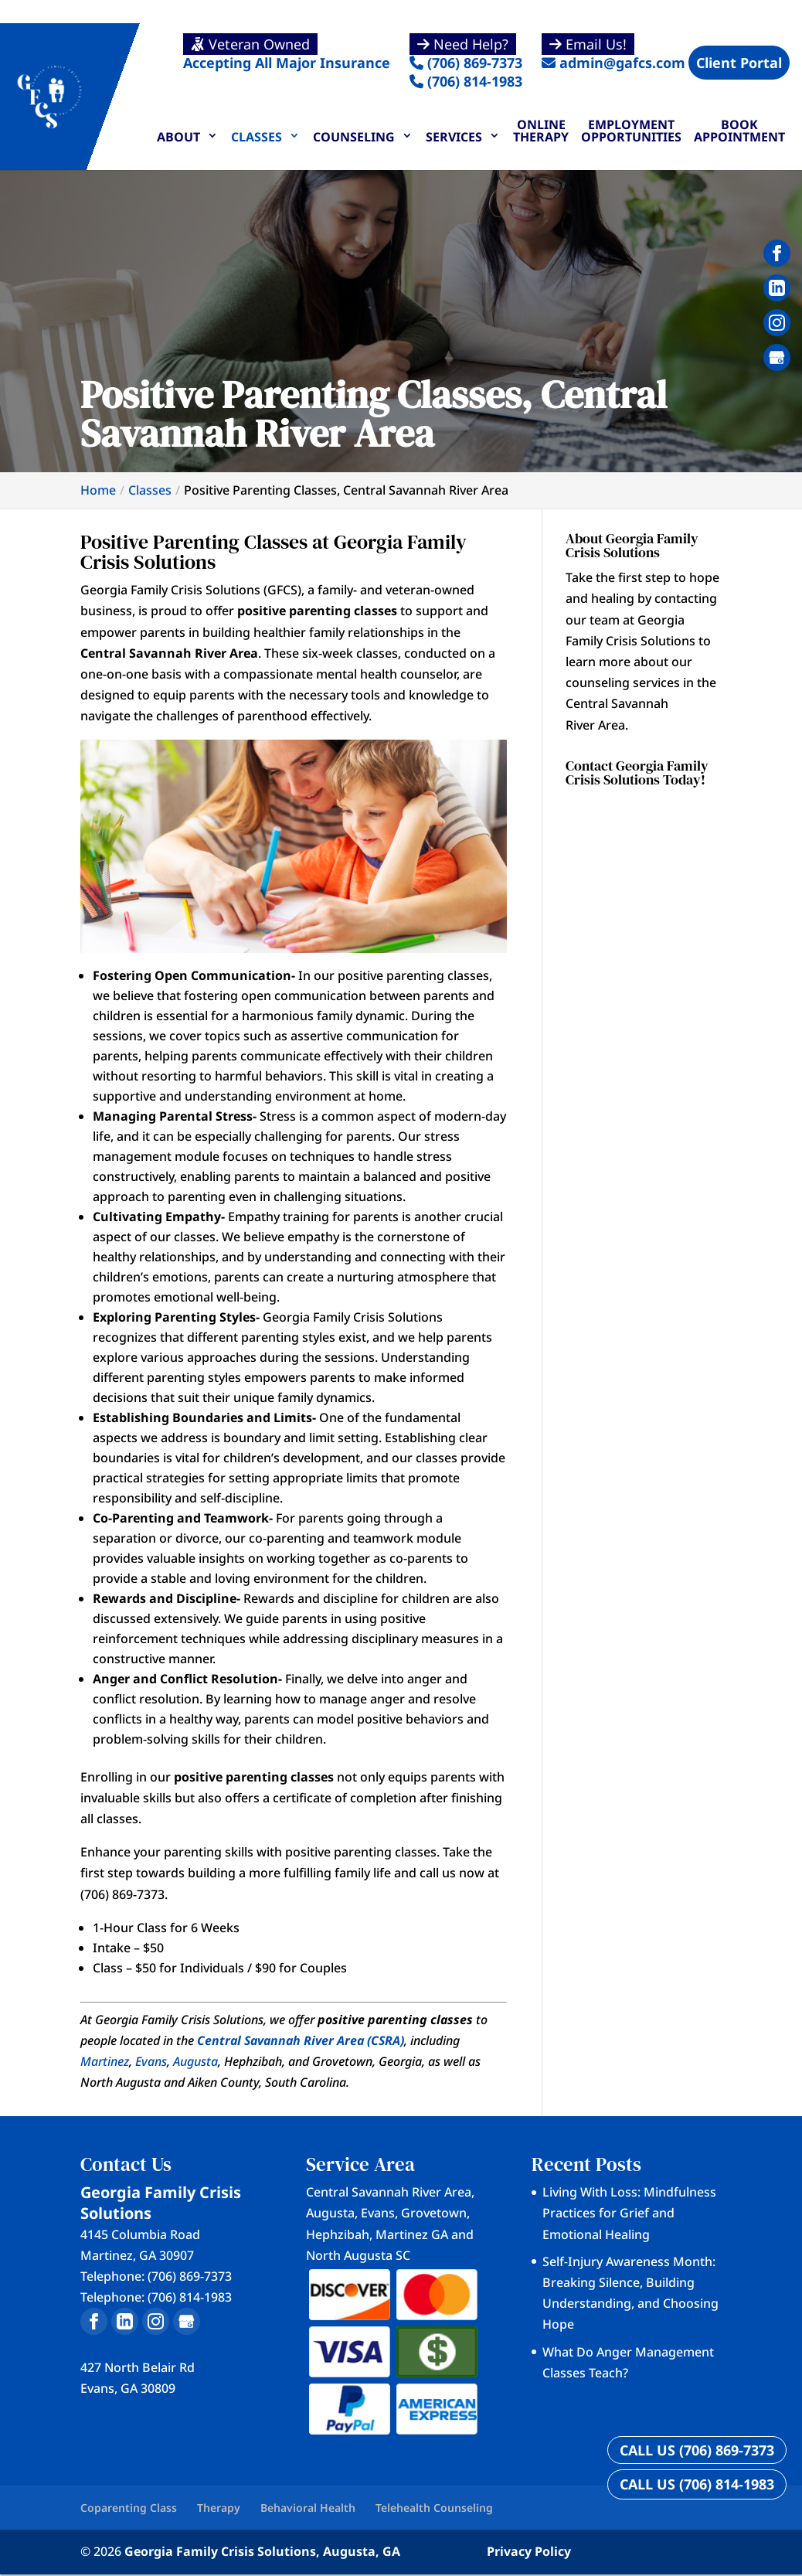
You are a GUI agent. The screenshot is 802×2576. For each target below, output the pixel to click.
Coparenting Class (128, 2507)
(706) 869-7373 (465, 53)
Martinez (104, 2061)
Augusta (195, 2061)
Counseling (354, 136)
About (178, 136)
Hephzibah (337, 2234)
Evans (151, 2061)
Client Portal (739, 62)
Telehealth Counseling (434, 2507)
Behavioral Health (307, 2507)
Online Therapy (541, 130)
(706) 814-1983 (465, 81)
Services (454, 136)
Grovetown (434, 2212)
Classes (256, 136)
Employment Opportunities (631, 130)
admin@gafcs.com (613, 53)
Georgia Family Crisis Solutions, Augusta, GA (262, 2551)
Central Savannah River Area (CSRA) (300, 2040)
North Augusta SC (358, 2255)
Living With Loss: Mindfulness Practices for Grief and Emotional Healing (629, 2212)
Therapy (218, 2507)
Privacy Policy (529, 2551)
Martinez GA (412, 2234)
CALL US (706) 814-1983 (697, 2484)
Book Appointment (739, 130)
